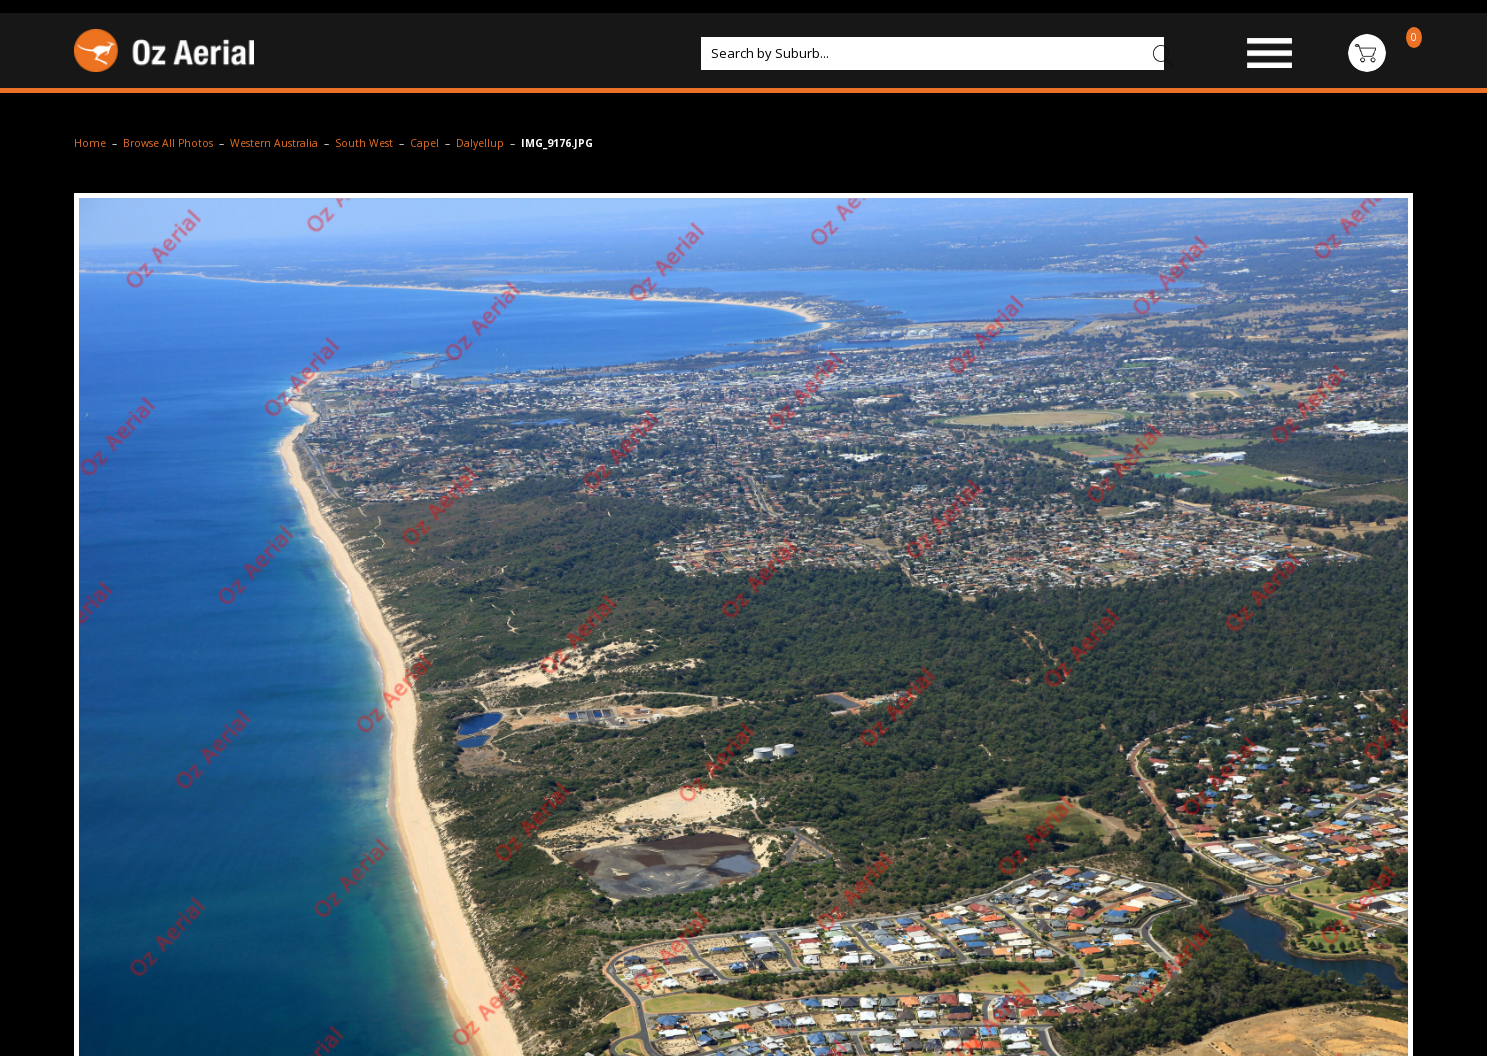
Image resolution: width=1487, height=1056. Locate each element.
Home (90, 143)
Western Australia (274, 143)
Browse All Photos (168, 143)
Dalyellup (480, 143)
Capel (424, 143)
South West (364, 143)
